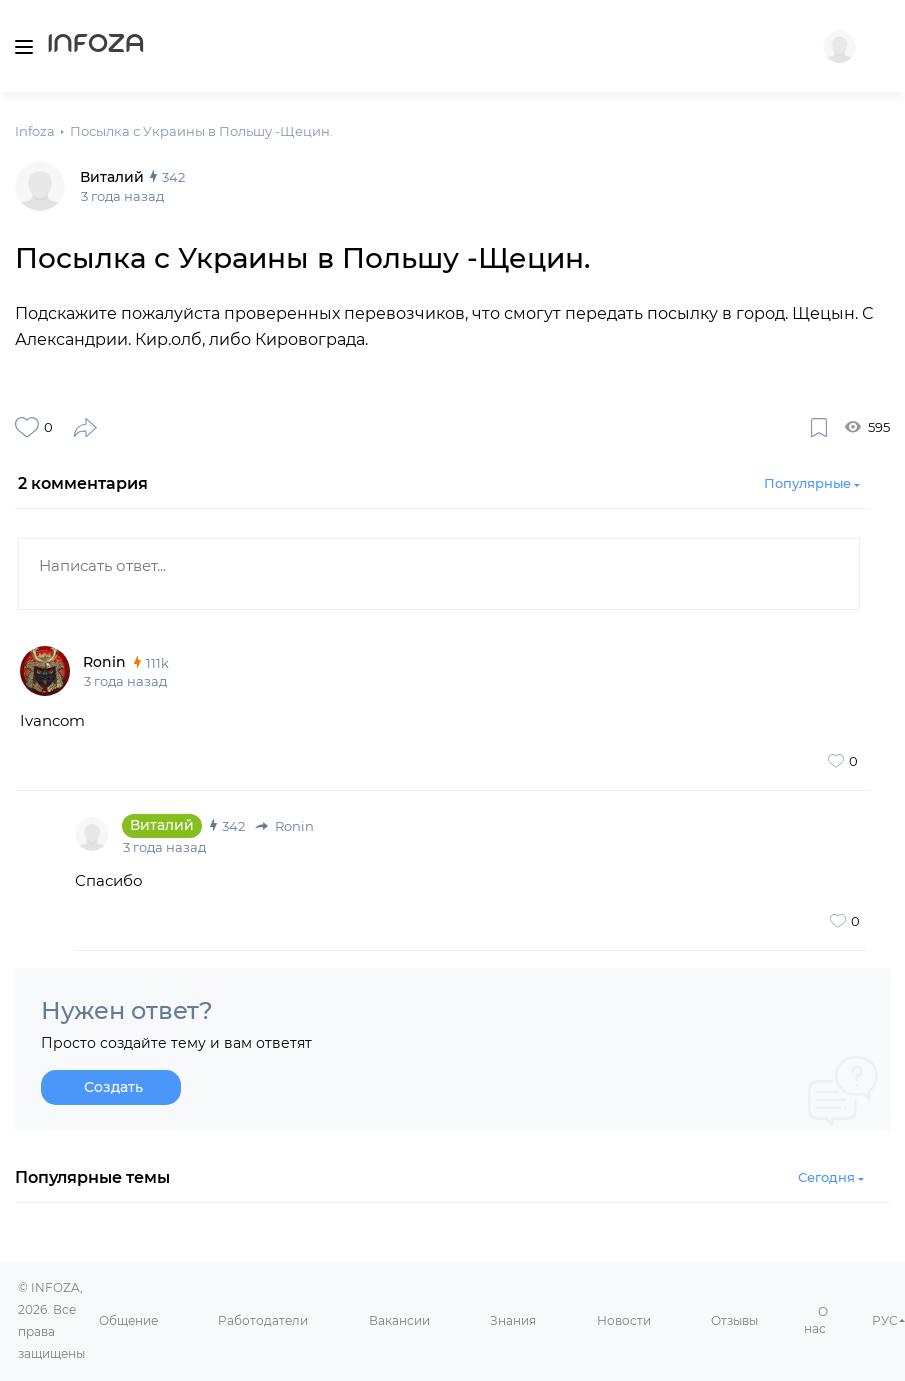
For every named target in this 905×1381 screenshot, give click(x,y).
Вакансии (399, 1320)
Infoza (96, 46)
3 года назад (125, 681)
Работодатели (263, 1320)
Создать (113, 1087)
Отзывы (734, 1320)
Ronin (284, 826)
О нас (816, 1320)
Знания (513, 1320)
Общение (128, 1320)
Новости (624, 1320)
